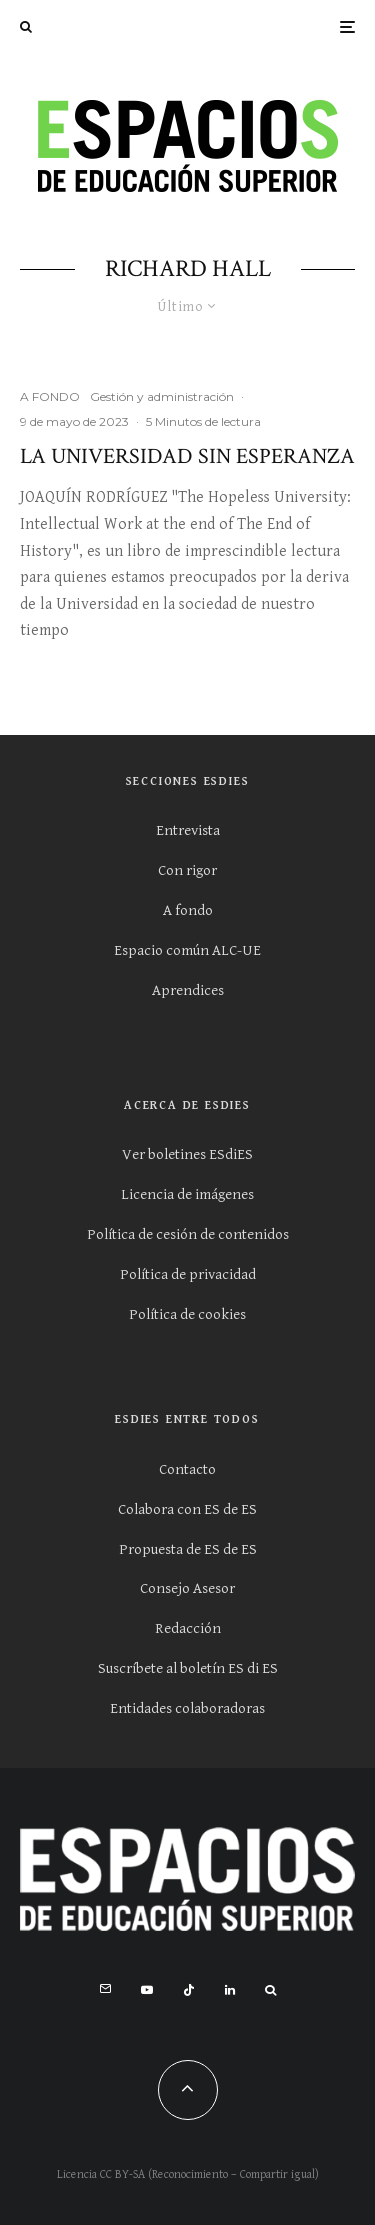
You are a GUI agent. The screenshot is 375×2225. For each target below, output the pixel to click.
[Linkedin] (230, 1990)
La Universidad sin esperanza (187, 457)
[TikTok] (189, 1990)
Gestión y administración (162, 396)
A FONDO (50, 396)
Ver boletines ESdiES (187, 1154)
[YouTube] (147, 1990)
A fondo (188, 910)
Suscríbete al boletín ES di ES (188, 1668)
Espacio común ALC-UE (187, 950)
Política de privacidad (188, 1274)
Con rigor (187, 870)
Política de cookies (187, 1314)
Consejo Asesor (187, 1588)
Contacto (187, 1469)
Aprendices (188, 990)
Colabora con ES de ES (187, 1509)
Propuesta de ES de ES (188, 1549)
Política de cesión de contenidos (188, 1234)
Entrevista (188, 830)
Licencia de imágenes (187, 1194)
